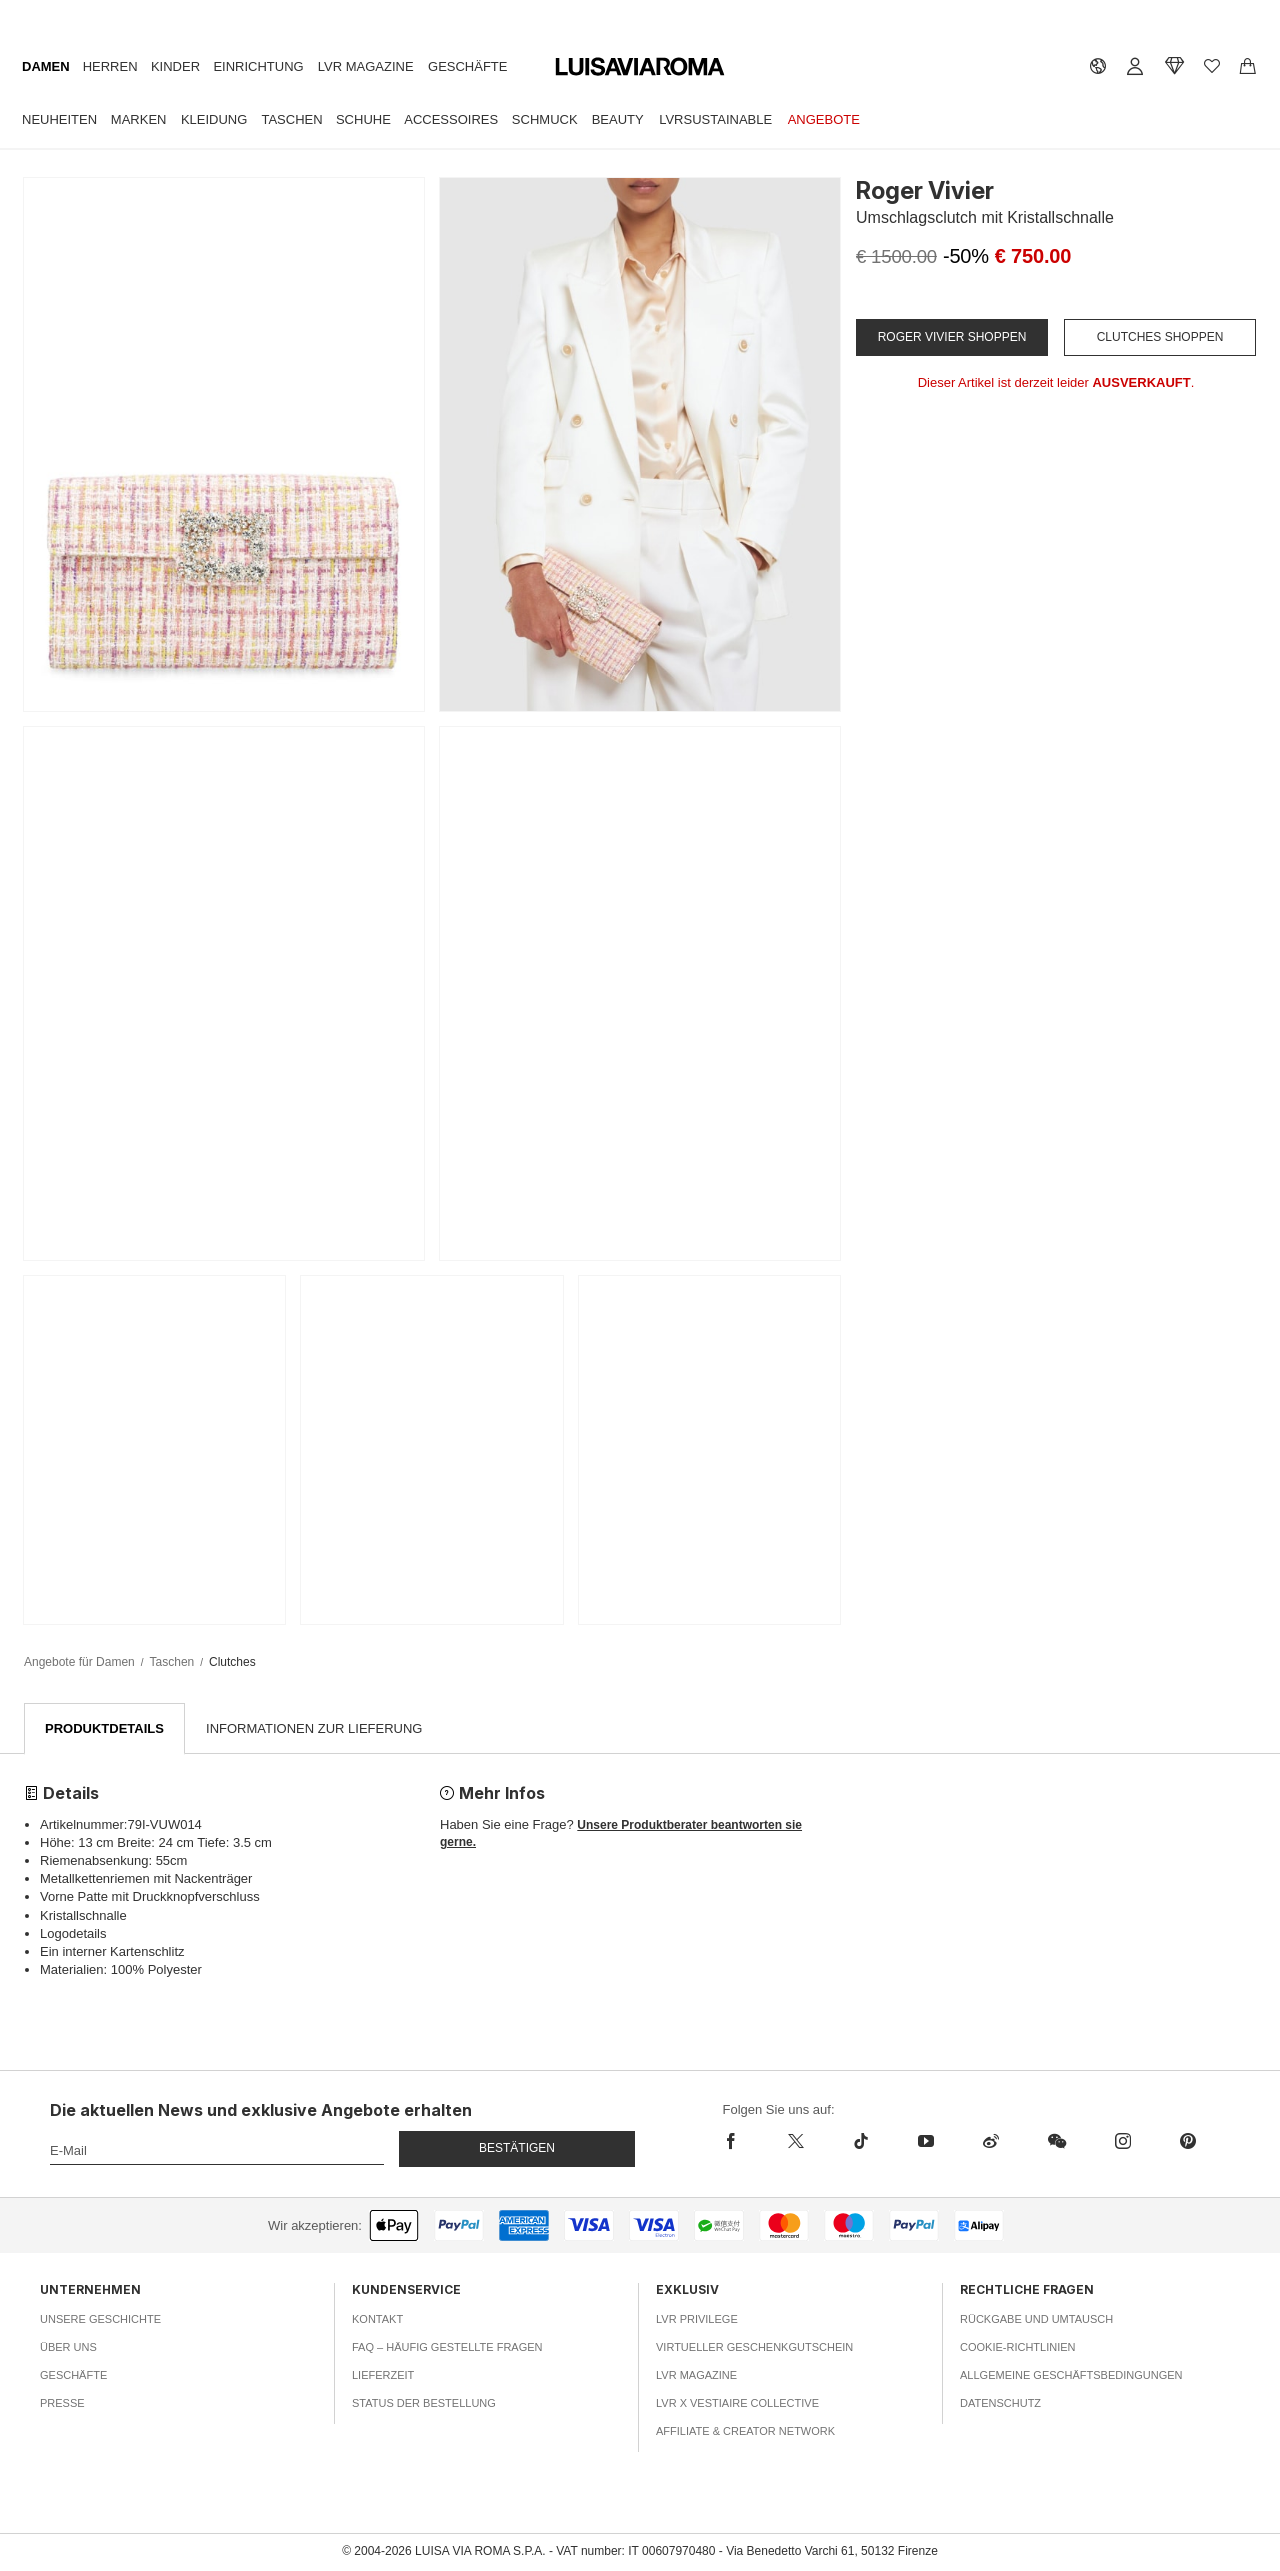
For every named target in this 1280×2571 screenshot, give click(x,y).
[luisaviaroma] (640, 67)
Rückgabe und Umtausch (1036, 2319)
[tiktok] (860, 2142)
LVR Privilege (697, 2319)
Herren (110, 66)
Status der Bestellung (424, 2403)
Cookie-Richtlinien (1018, 2347)
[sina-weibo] (990, 2142)
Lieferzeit (383, 2375)
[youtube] (925, 2142)
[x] (795, 2142)
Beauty (618, 119)
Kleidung (214, 119)
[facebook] (743, 2142)
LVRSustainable (715, 119)
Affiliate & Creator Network (745, 2431)
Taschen (291, 119)
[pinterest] (1187, 2142)
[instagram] (1122, 2142)
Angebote (824, 119)
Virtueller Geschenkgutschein (754, 2347)
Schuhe (363, 119)
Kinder (175, 66)
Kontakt (377, 2319)
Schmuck (545, 119)
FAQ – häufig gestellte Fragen (447, 2347)
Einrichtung (258, 66)
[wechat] (1056, 2142)
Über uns (68, 2347)
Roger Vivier (925, 190)
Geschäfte (467, 66)
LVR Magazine (366, 66)
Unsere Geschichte (100, 2319)
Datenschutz (1000, 2403)
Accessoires (451, 119)
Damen (46, 66)
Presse (62, 2403)
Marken (139, 119)
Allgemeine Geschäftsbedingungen (1071, 2375)
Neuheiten (59, 119)
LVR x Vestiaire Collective (737, 2403)
